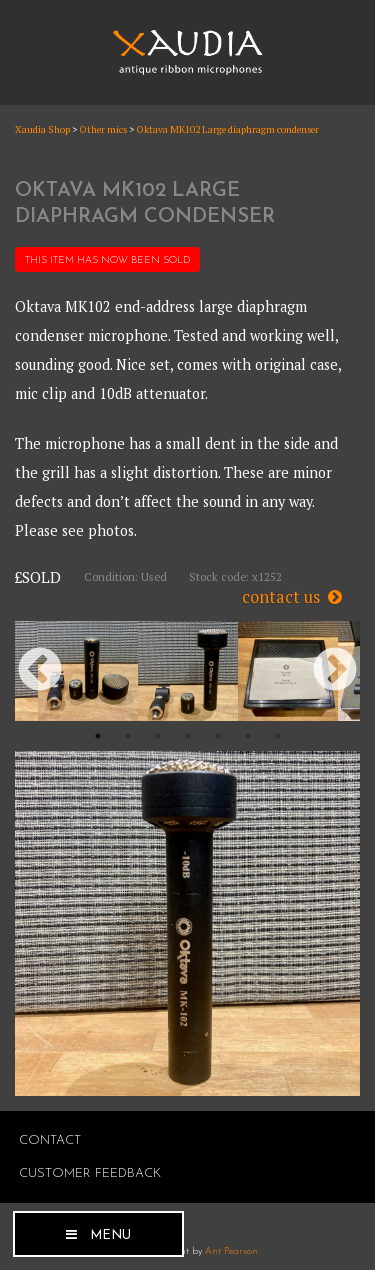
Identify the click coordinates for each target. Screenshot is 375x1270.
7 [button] (278, 736)
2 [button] (128, 736)
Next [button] (335, 671)
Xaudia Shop (42, 129)
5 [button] (218, 736)
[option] (88, 671)
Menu (110, 1235)
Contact (50, 1140)
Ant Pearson (231, 1251)
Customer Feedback (90, 1173)
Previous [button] (40, 671)
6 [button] (248, 736)
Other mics (103, 129)
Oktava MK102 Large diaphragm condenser (227, 129)
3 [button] (158, 736)
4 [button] (188, 736)
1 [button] (98, 736)
